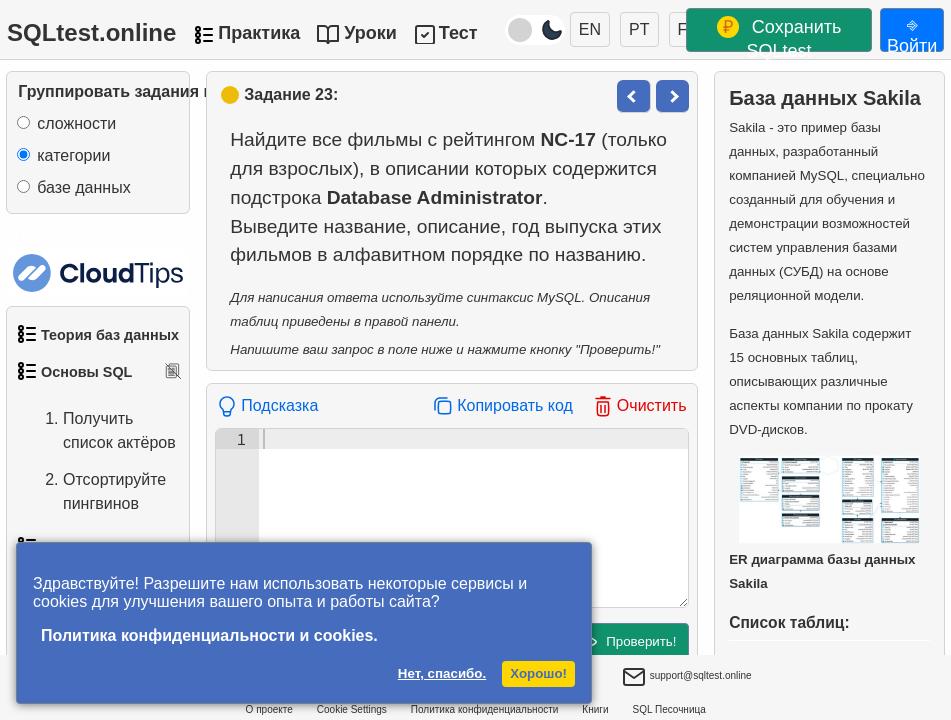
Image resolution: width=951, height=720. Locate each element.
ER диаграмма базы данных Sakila (824, 523)
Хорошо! (538, 673)
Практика (259, 33)
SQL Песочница (669, 709)
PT (639, 29)
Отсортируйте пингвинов (94, 492)
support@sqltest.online (687, 678)
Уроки (370, 33)
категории (73, 155)
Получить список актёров (99, 431)
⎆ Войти (912, 33)
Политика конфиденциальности (485, 709)
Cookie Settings (352, 709)
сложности (76, 123)
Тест (458, 33)
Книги (595, 709)
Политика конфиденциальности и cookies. (209, 635)
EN (590, 29)
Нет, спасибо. (442, 673)
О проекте (269, 709)
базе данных (83, 187)
